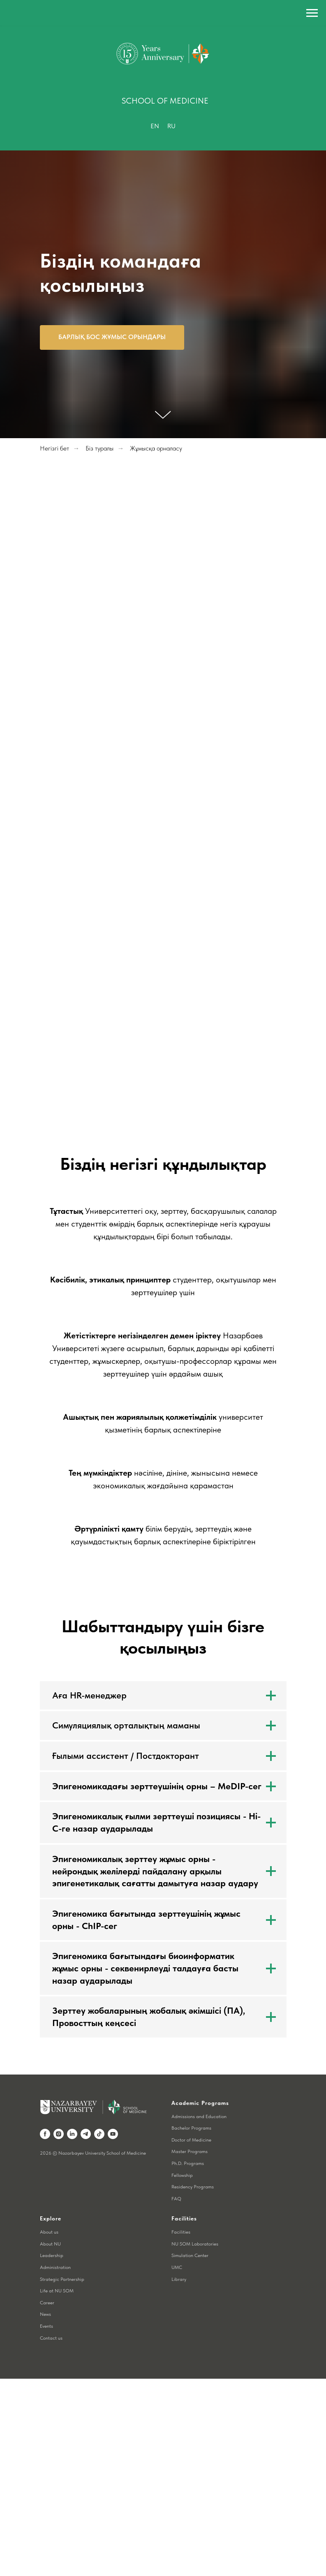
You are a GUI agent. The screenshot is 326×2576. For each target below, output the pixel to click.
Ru (171, 126)
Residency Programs (192, 2187)
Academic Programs (200, 2103)
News (45, 2314)
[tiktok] (99, 2134)
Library (178, 2279)
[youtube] (113, 2134)
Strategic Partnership (62, 2279)
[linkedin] (72, 2134)
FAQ (176, 2199)
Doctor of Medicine (191, 2140)
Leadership (51, 2255)
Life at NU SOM (57, 2291)
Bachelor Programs (191, 2128)
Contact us (51, 2338)
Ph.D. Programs (187, 2163)
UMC (176, 2267)
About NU (50, 2244)
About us (49, 2232)
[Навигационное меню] (312, 13)
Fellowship (182, 2175)
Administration (55, 2267)
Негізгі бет (54, 448)
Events (46, 2326)
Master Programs (189, 2151)
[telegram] (86, 2134)
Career (47, 2303)
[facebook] (45, 2134)
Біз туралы (99, 448)
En (154, 126)
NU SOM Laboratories (194, 2244)
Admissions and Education (199, 2116)
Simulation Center (189, 2255)
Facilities (180, 2232)
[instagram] (58, 2134)
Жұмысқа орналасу (156, 448)
